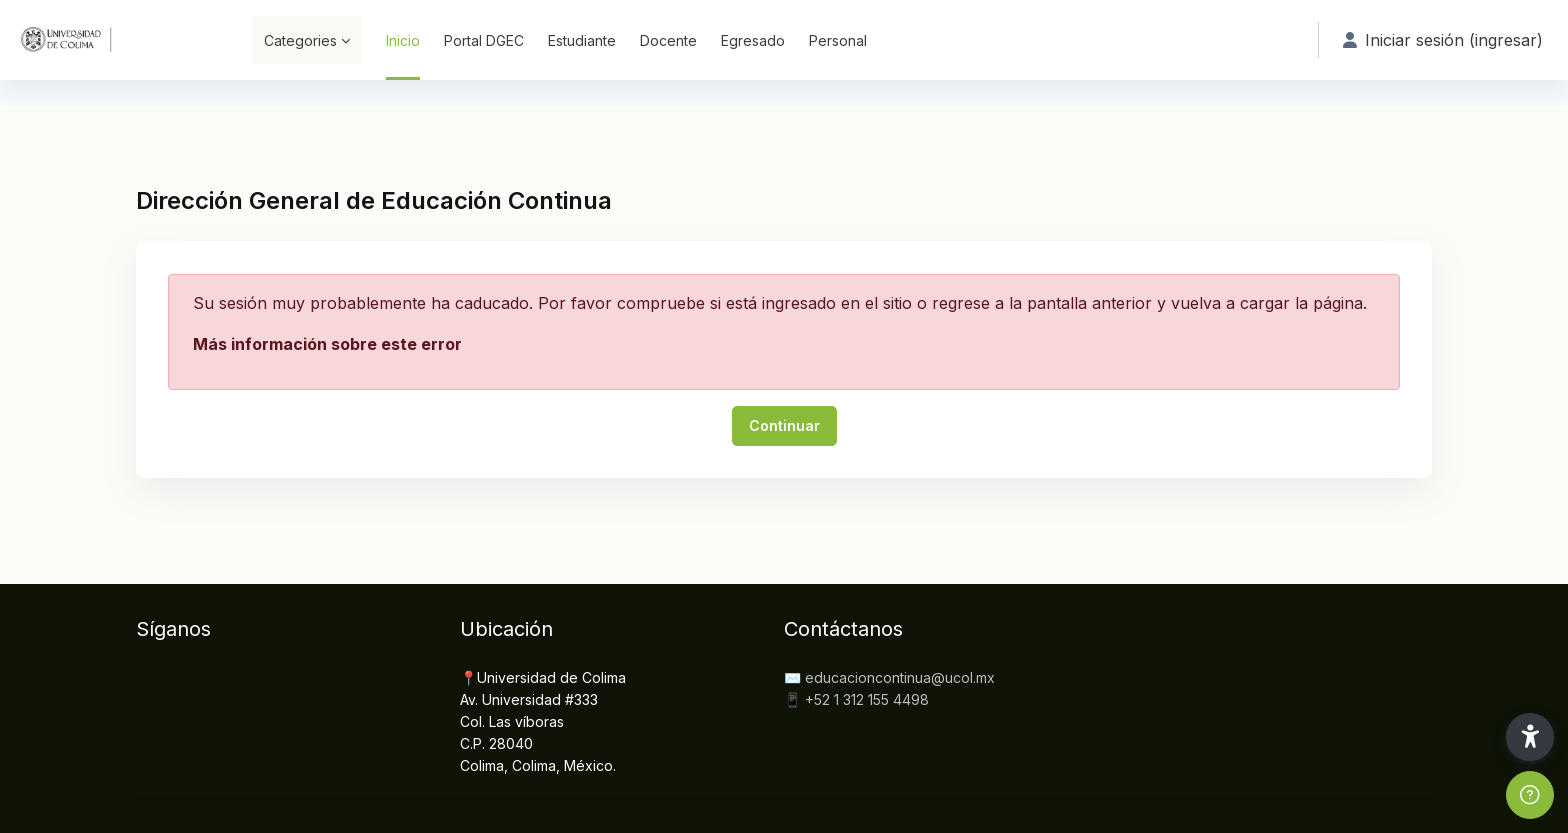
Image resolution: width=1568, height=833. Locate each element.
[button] (1530, 737)
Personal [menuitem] (838, 40)
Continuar (784, 425)
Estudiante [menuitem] (582, 40)
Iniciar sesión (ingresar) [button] (1443, 40)
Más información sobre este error (327, 344)
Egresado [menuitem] (753, 40)
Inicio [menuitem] (403, 40)
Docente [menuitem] (668, 40)
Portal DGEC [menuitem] (484, 40)
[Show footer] (1530, 795)
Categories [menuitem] (300, 40)
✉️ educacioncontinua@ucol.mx (889, 677)
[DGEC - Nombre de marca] (114, 40)
